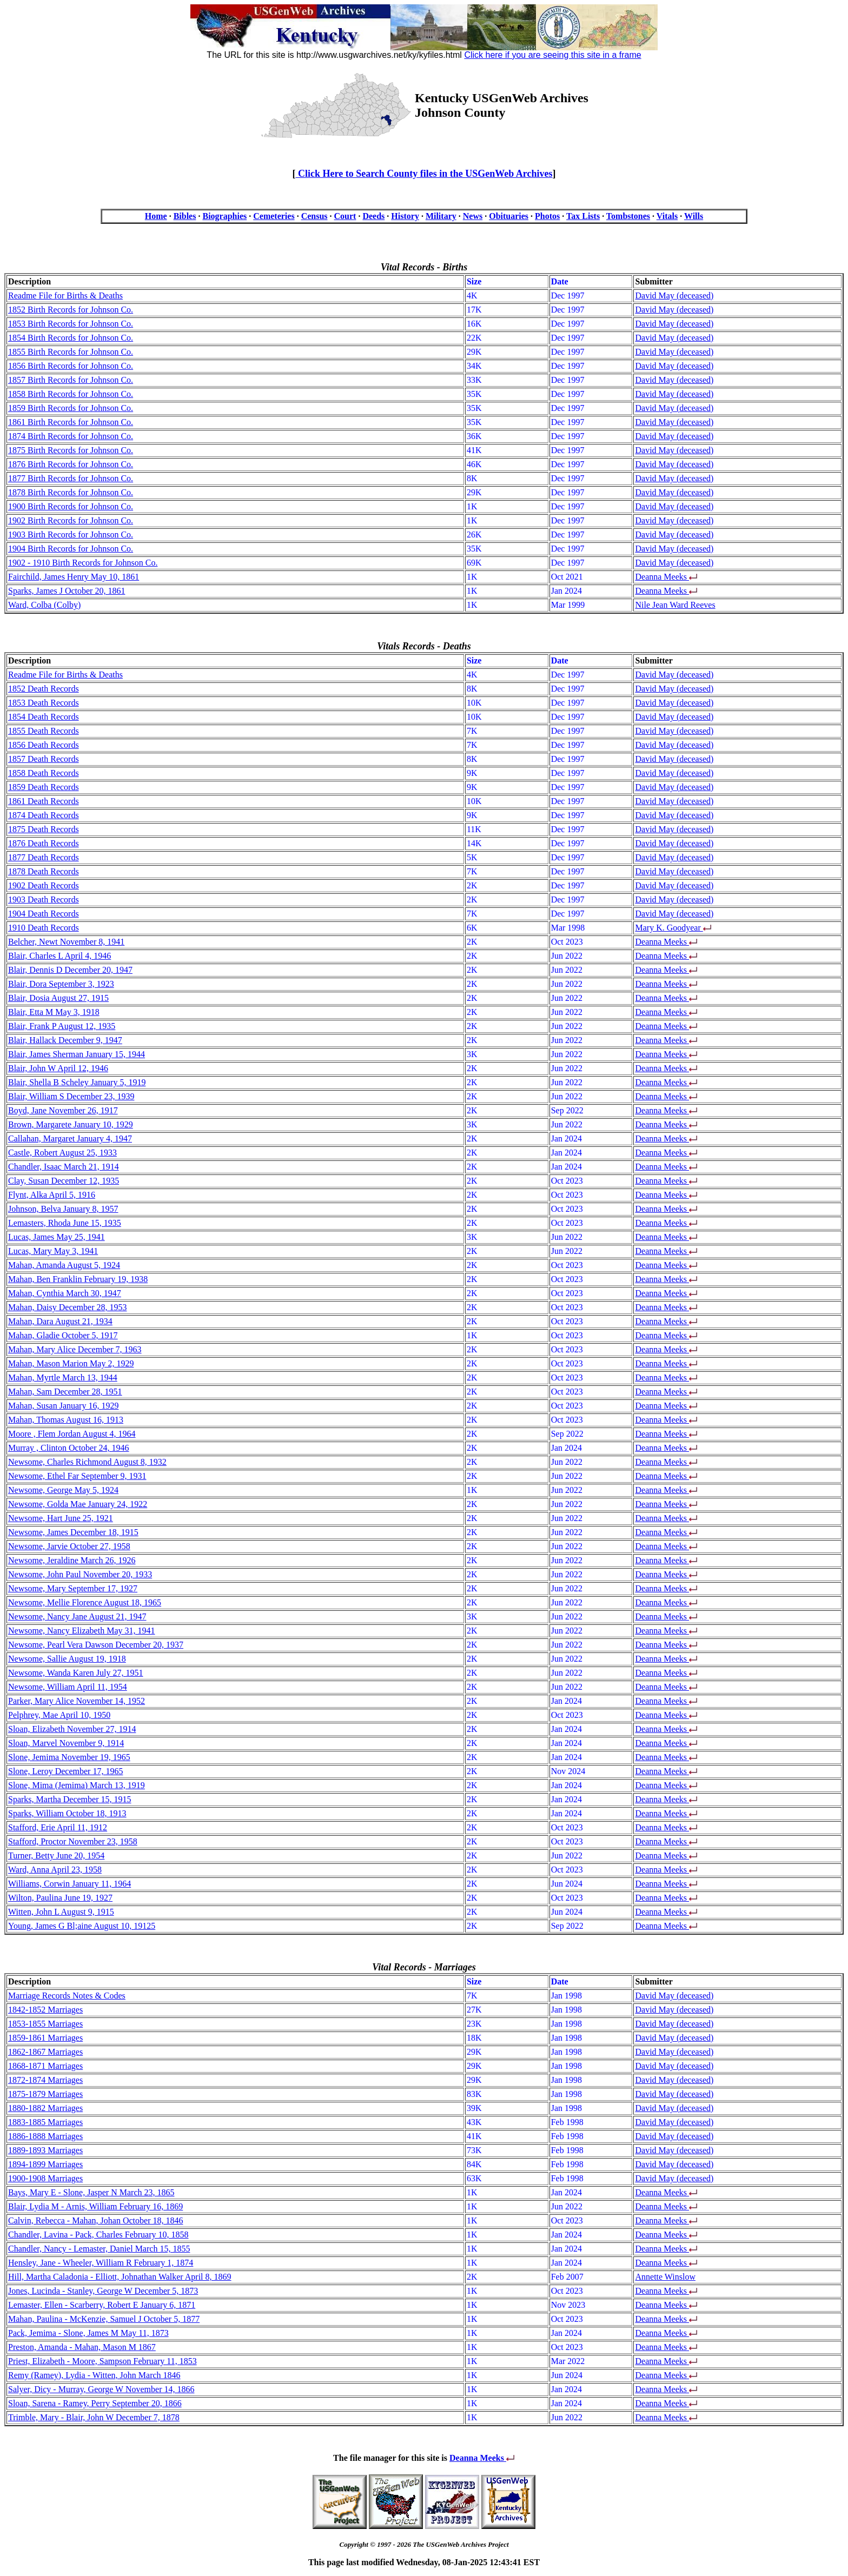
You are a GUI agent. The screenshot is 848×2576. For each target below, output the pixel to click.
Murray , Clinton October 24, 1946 (68, 1447)
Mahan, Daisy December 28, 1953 (67, 1307)
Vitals (667, 216)
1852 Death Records (43, 688)
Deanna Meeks (662, 576)
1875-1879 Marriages (45, 2094)
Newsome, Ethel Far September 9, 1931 (77, 1475)
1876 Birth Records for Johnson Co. (70, 464)
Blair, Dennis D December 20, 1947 (70, 969)
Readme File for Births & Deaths (65, 295)
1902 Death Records (43, 885)
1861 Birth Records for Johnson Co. (70, 422)
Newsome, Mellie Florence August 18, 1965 (84, 1602)
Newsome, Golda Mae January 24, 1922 (77, 1504)
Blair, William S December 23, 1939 (71, 1096)
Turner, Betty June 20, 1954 (56, 1855)
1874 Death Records (43, 815)
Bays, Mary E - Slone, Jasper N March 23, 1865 (91, 2192)
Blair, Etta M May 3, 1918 (54, 1012)
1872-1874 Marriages (45, 2079)
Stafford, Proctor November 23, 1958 (72, 1841)
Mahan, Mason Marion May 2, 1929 (71, 1363)
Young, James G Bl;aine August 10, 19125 (81, 1925)
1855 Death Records (43, 730)
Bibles (185, 216)
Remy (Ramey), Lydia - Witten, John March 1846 (94, 2375)
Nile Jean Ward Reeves (675, 604)
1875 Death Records (43, 829)
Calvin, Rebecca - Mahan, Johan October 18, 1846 (95, 2220)
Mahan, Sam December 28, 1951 (65, 1391)
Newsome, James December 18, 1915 (73, 1532)
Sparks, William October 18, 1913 (67, 1813)
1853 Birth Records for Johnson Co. (70, 323)
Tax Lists (583, 216)
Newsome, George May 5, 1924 (63, 1490)
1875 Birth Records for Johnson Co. (70, 450)
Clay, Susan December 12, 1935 (63, 1180)
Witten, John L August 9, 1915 (61, 1911)
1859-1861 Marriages (45, 2037)
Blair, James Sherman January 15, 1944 (76, 1054)
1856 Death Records (43, 744)
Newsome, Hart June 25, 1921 (60, 1518)
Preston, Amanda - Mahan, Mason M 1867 (82, 2347)
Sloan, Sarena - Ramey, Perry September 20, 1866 (95, 2403)
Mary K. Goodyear (669, 927)
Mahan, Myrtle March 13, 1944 (62, 1377)
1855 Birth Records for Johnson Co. (70, 351)
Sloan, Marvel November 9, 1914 (66, 1743)
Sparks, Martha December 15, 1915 (69, 1799)
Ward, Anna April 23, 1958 (55, 1869)
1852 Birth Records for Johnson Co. (70, 309)
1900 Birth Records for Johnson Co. (70, 506)
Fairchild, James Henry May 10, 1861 (73, 576)
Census (314, 216)
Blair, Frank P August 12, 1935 (61, 1026)
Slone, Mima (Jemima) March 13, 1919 (76, 1785)
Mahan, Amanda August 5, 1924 (64, 1265)
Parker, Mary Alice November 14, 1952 (76, 1700)
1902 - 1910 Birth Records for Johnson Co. (82, 562)
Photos (547, 216)
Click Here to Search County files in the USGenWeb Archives (424, 173)
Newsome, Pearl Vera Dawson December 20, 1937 (95, 1644)
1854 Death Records (43, 716)
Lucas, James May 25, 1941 (56, 1236)
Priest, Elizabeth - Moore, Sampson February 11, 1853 (102, 2361)
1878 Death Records (43, 871)
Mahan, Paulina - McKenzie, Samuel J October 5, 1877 (104, 2318)
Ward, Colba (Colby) (44, 604)
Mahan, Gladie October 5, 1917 (63, 1335)
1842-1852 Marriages (45, 2009)
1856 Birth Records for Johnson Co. (70, 365)
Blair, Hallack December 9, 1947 (65, 1040)
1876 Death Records (43, 843)
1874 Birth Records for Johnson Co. (70, 436)
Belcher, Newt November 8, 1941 (66, 941)
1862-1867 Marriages (45, 2051)
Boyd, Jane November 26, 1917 (63, 1110)
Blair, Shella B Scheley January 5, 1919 (76, 1082)
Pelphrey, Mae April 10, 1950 (59, 1714)
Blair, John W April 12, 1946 (58, 1068)
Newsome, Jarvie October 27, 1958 (69, 1546)
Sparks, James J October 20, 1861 (66, 590)
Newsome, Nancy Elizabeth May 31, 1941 (81, 1630)
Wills (693, 216)
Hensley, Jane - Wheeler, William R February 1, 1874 (100, 2262)
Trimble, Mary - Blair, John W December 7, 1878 (94, 2417)
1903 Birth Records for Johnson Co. (70, 534)
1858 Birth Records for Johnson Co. (70, 394)
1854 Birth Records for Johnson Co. (70, 337)
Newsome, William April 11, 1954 (67, 1686)
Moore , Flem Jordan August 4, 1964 (72, 1433)
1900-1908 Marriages (45, 2178)
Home (156, 216)
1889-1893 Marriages (45, 2150)
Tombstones (628, 216)
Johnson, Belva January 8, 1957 (63, 1208)
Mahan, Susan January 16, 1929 (63, 1405)
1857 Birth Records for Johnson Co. (70, 379)
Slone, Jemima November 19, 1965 (69, 1757)
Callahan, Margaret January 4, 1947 (70, 1138)
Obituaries (508, 216)
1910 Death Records (43, 927)
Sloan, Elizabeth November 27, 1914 (72, 1729)
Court (345, 216)
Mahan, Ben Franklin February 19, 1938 (78, 1279)
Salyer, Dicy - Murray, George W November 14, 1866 (101, 2389)
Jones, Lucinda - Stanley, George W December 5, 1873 (103, 2290)
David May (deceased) (674, 295)
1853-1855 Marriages (45, 2023)
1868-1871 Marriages (45, 2065)
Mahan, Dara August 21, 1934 (60, 1321)
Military (441, 216)
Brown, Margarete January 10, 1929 (70, 1124)
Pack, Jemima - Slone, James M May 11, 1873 (88, 2333)
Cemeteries (273, 216)
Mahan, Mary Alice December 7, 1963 (75, 1349)
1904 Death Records (43, 913)
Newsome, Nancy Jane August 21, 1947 (77, 1616)
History (405, 216)
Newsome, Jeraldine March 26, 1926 (72, 1560)
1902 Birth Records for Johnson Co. (70, 520)
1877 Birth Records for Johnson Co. (70, 478)
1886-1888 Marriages (45, 2136)
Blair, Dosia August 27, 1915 (58, 997)
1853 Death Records (43, 702)
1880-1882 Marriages (45, 2108)
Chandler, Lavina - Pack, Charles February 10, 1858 (98, 2234)
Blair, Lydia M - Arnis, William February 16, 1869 (95, 2206)
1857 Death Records (43, 758)
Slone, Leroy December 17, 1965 (65, 1771)
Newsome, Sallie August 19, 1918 (67, 1658)
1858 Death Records (43, 773)
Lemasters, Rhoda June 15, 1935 (64, 1222)
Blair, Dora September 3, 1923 (61, 983)
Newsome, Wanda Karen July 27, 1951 (75, 1672)
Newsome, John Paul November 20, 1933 (80, 1574)
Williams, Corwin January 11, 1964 (69, 1883)
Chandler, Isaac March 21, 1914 (63, 1166)
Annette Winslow (665, 2276)
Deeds (373, 216)
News (472, 216)
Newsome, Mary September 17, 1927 (72, 1588)
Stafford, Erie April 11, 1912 (57, 1827)
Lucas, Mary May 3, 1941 (53, 1251)
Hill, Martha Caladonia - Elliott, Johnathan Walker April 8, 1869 (119, 2276)
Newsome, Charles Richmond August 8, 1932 (87, 1461)
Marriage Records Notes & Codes (66, 1995)
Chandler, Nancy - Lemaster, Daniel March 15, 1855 (99, 2248)
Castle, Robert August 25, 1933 (62, 1152)
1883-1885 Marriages (45, 2122)
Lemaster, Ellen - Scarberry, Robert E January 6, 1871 (101, 2304)
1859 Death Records (43, 787)
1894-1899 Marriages (45, 2164)
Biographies (224, 216)
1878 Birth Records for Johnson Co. (70, 492)
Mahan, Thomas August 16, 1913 (65, 1419)
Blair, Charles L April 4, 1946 (59, 955)
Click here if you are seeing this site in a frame (552, 54)
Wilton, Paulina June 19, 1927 (60, 1897)
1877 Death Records (43, 857)
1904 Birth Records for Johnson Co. (70, 548)
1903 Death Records (43, 899)
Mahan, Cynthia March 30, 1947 (64, 1293)
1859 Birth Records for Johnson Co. (70, 408)
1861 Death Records (43, 801)
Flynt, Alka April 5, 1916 (51, 1194)
